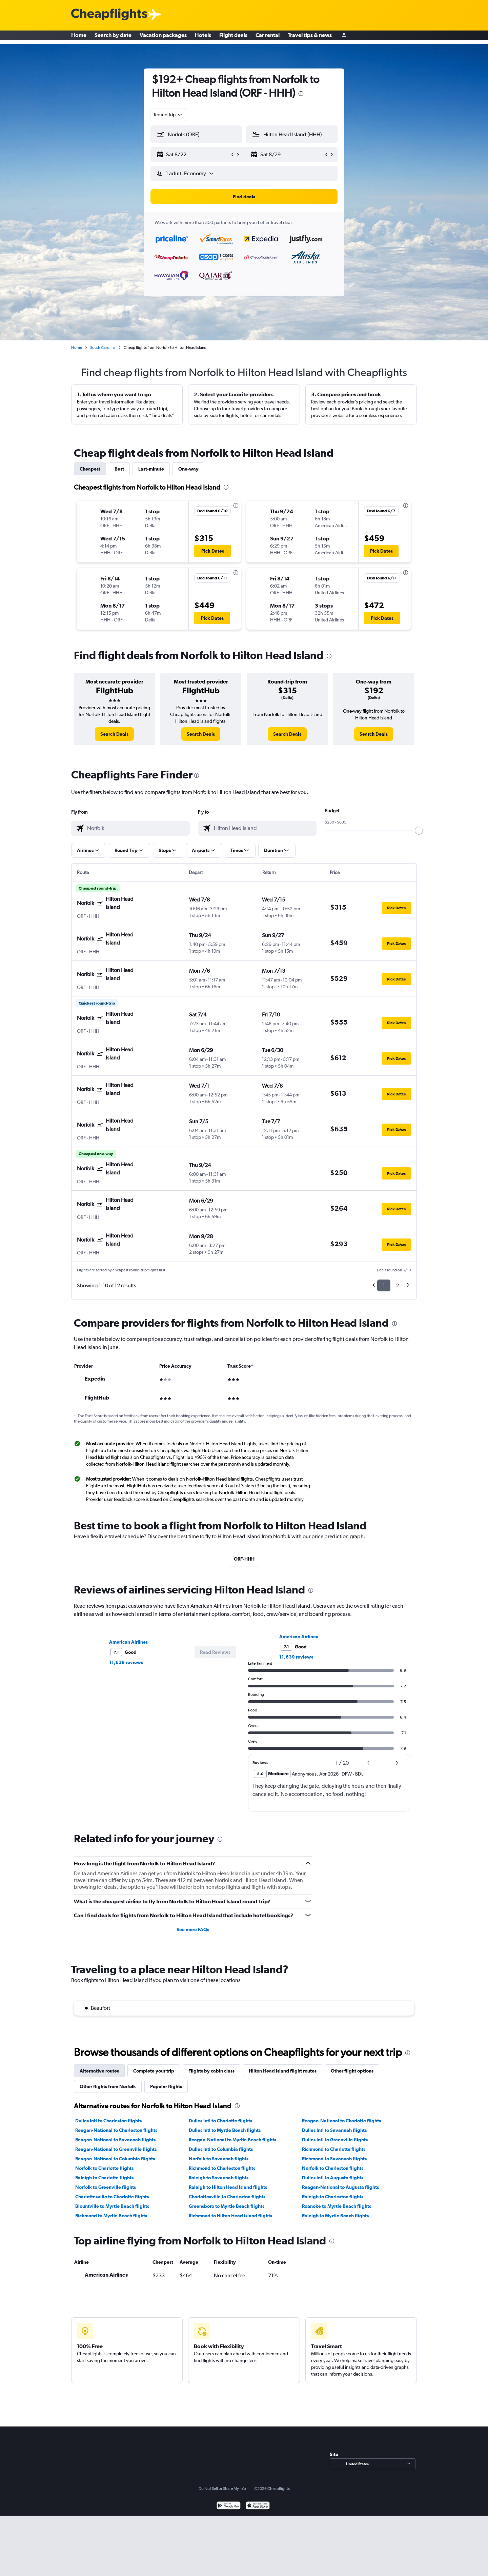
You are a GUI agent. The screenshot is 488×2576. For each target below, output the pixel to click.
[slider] (419, 831)
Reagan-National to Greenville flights (116, 2149)
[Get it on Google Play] (228, 2506)
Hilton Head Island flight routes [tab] (283, 2071)
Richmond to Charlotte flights (333, 2149)
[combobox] (168, 114)
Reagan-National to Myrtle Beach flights (232, 2139)
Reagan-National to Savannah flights (115, 2139)
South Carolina (103, 347)
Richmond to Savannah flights (334, 2158)
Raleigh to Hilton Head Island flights (228, 2187)
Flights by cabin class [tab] (211, 2071)
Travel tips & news (310, 37)
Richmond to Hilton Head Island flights (230, 2215)
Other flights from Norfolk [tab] (108, 2086)
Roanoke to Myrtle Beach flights (336, 2206)
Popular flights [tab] (166, 2086)
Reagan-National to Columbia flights (115, 2158)
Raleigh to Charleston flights (332, 2196)
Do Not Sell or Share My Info (222, 2488)
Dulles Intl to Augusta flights (332, 2177)
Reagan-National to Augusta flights (340, 2187)
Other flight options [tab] (352, 2071)
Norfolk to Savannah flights (218, 2158)
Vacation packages (163, 37)
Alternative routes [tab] (99, 2071)
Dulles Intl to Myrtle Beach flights (225, 2130)
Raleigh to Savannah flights (218, 2177)
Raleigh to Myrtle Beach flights (335, 2215)
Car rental (268, 37)
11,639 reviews (126, 1662)
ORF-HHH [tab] (244, 1559)
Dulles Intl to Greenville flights (335, 2139)
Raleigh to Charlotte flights (104, 2177)
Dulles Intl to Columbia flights (221, 2149)
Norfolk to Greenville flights (105, 2187)
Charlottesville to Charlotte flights (112, 2196)
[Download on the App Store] (257, 2506)
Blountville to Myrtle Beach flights (112, 2206)
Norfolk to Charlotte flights (104, 2168)
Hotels (203, 37)
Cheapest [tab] (90, 469)
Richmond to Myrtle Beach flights (111, 2215)
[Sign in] (344, 37)
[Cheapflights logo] (109, 15)
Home (78, 37)
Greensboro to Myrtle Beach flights (226, 2206)
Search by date (113, 37)
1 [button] (384, 1285)
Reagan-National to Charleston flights (116, 2130)
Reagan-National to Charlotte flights (341, 2120)
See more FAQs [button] (193, 1929)
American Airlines (128, 1642)
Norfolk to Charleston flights (332, 2168)
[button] (193, 154)
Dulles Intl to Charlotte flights (220, 2120)
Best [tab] (119, 469)
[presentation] (301, 94)
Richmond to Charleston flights (222, 2168)
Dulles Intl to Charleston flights (108, 2120)
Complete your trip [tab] (153, 2071)
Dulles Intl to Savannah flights (334, 2130)
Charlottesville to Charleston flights (227, 2196)
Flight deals (233, 37)
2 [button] (397, 1285)
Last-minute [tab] (151, 469)
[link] (114, 734)
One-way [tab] (188, 469)
